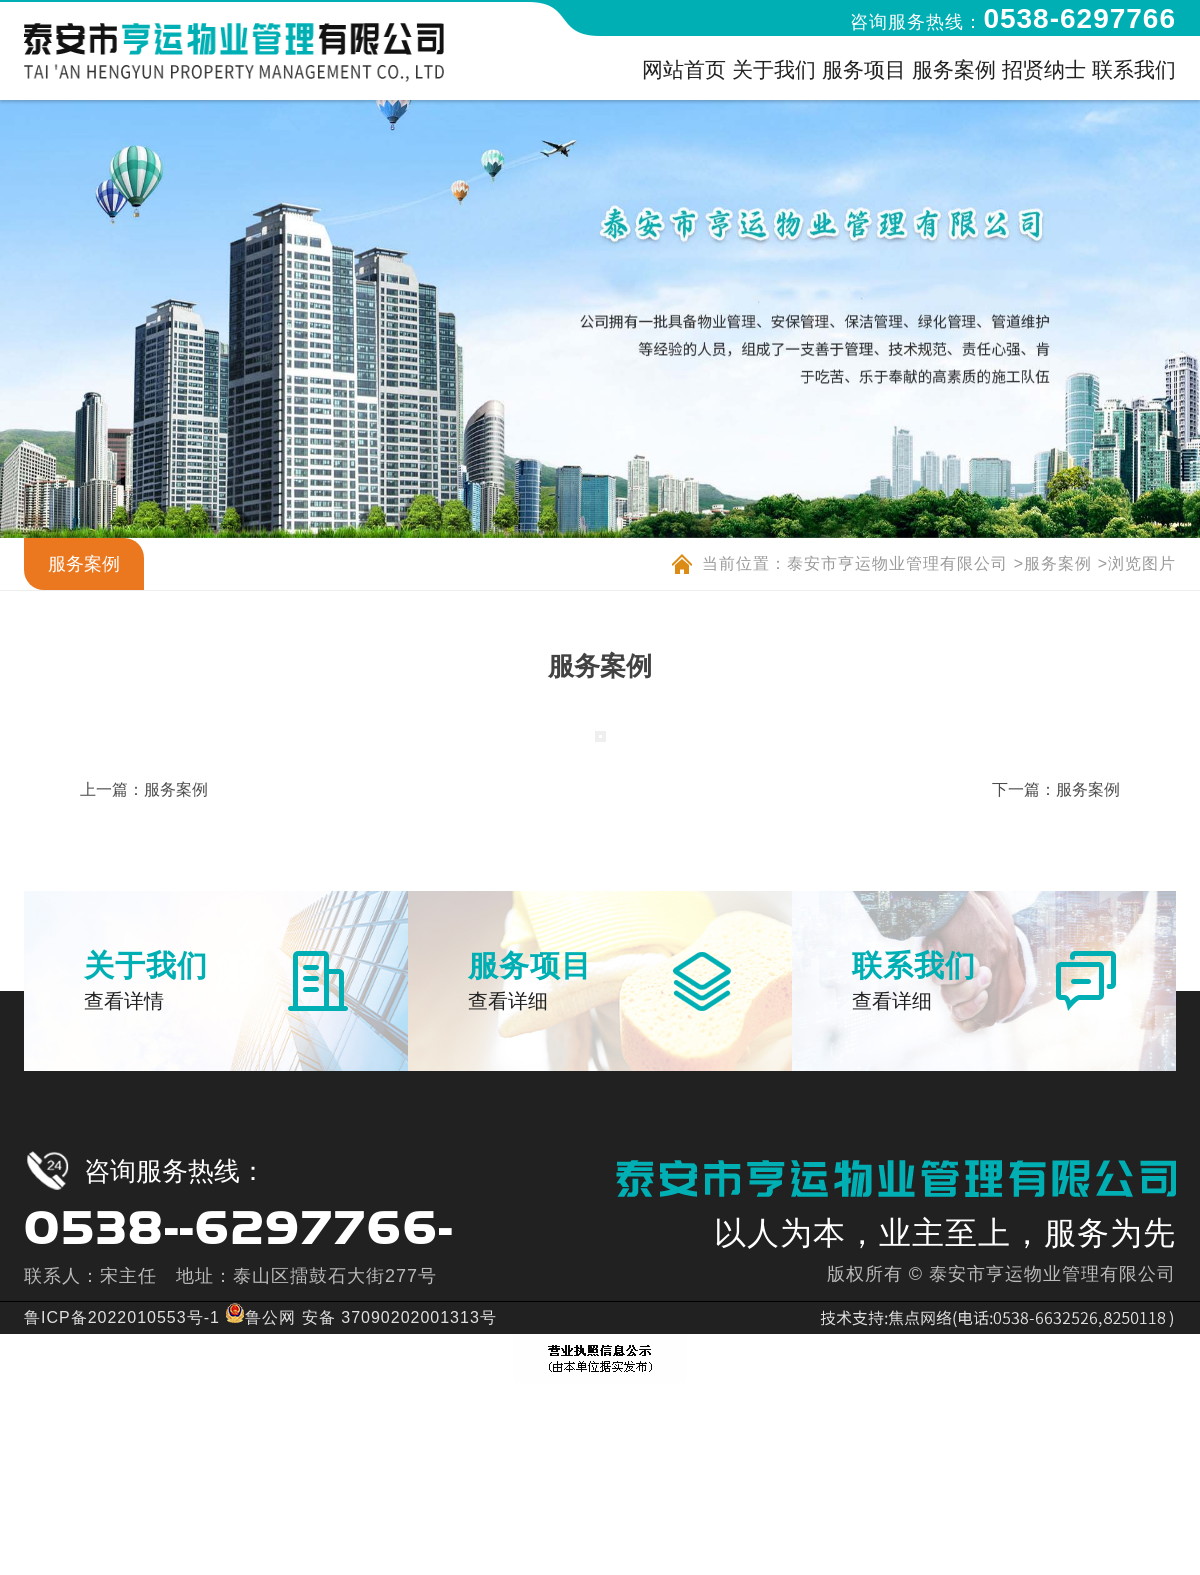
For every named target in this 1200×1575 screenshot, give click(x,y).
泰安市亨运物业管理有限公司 (897, 563)
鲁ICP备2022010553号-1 (122, 1317)
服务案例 (1058, 563)
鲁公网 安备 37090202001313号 (360, 1317)
